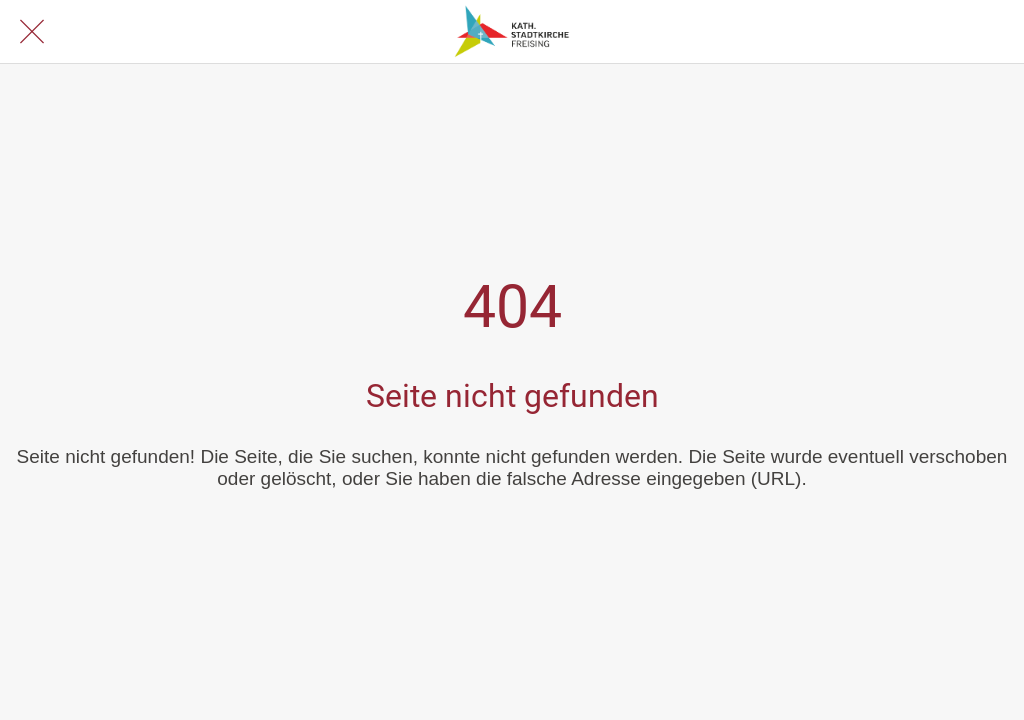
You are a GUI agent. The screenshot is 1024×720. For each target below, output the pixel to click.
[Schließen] (32, 32)
